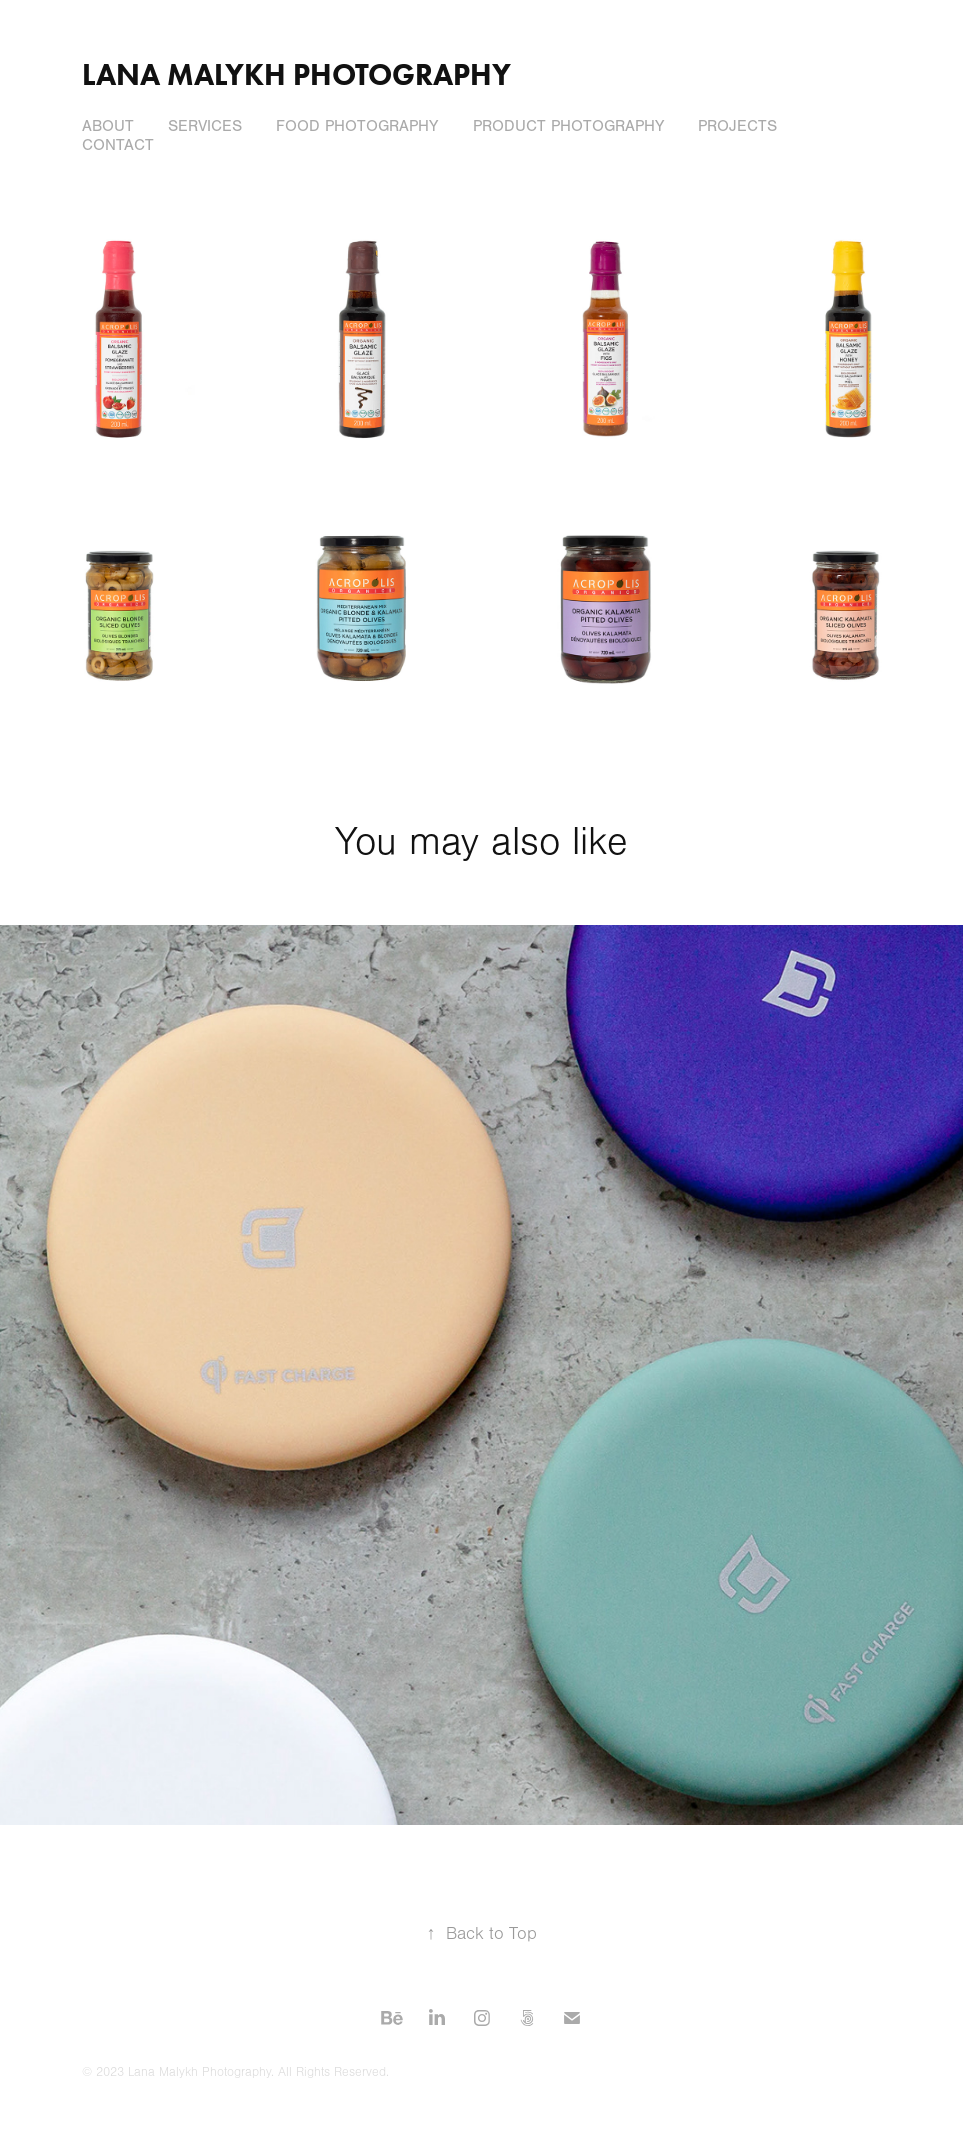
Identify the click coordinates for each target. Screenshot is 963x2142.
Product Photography (568, 126)
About (108, 126)
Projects (737, 126)
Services (205, 126)
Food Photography (357, 126)
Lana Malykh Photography (296, 74)
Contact (118, 145)
